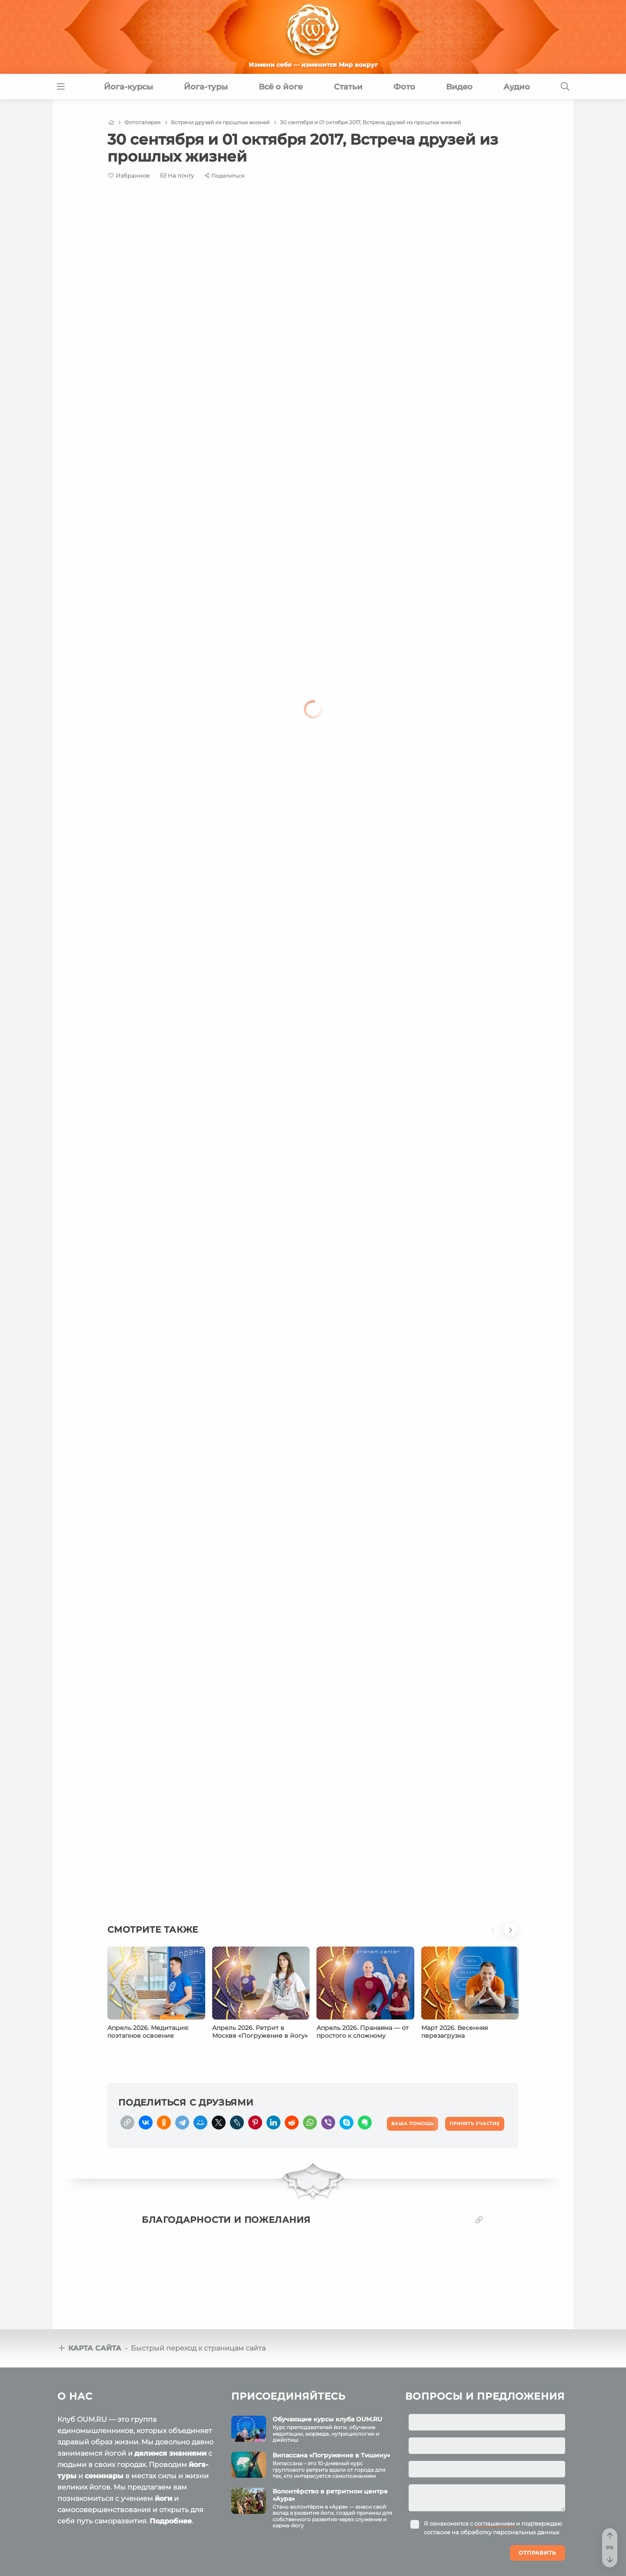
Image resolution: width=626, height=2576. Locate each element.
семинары (104, 2476)
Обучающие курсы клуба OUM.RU (327, 2419)
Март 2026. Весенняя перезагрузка (454, 2032)
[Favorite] (129, 175)
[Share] (224, 175)
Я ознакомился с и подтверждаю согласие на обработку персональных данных (493, 2528)
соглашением (494, 2523)
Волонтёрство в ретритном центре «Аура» (330, 2495)
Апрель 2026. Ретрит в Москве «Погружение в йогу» (260, 2032)
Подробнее (171, 2521)
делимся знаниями (170, 2453)
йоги (163, 2498)
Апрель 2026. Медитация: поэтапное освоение (148, 2032)
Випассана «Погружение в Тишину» (331, 2455)
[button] (495, 1935)
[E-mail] (177, 175)
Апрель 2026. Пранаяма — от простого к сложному (362, 2032)
